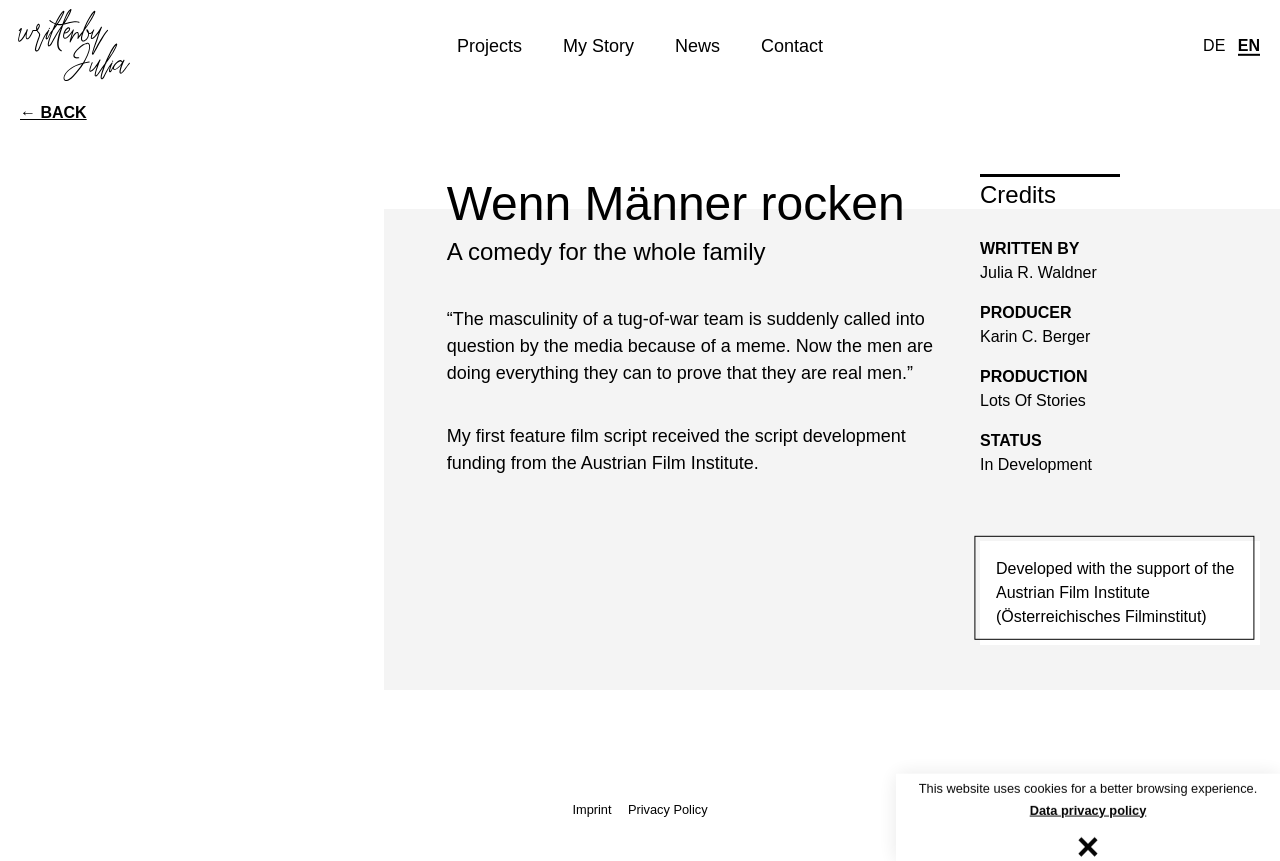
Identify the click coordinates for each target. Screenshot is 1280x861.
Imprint (591, 809)
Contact (792, 45)
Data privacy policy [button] (1088, 811)
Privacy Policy (668, 809)
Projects (489, 45)
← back (53, 112)
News (697, 45)
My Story (598, 45)
